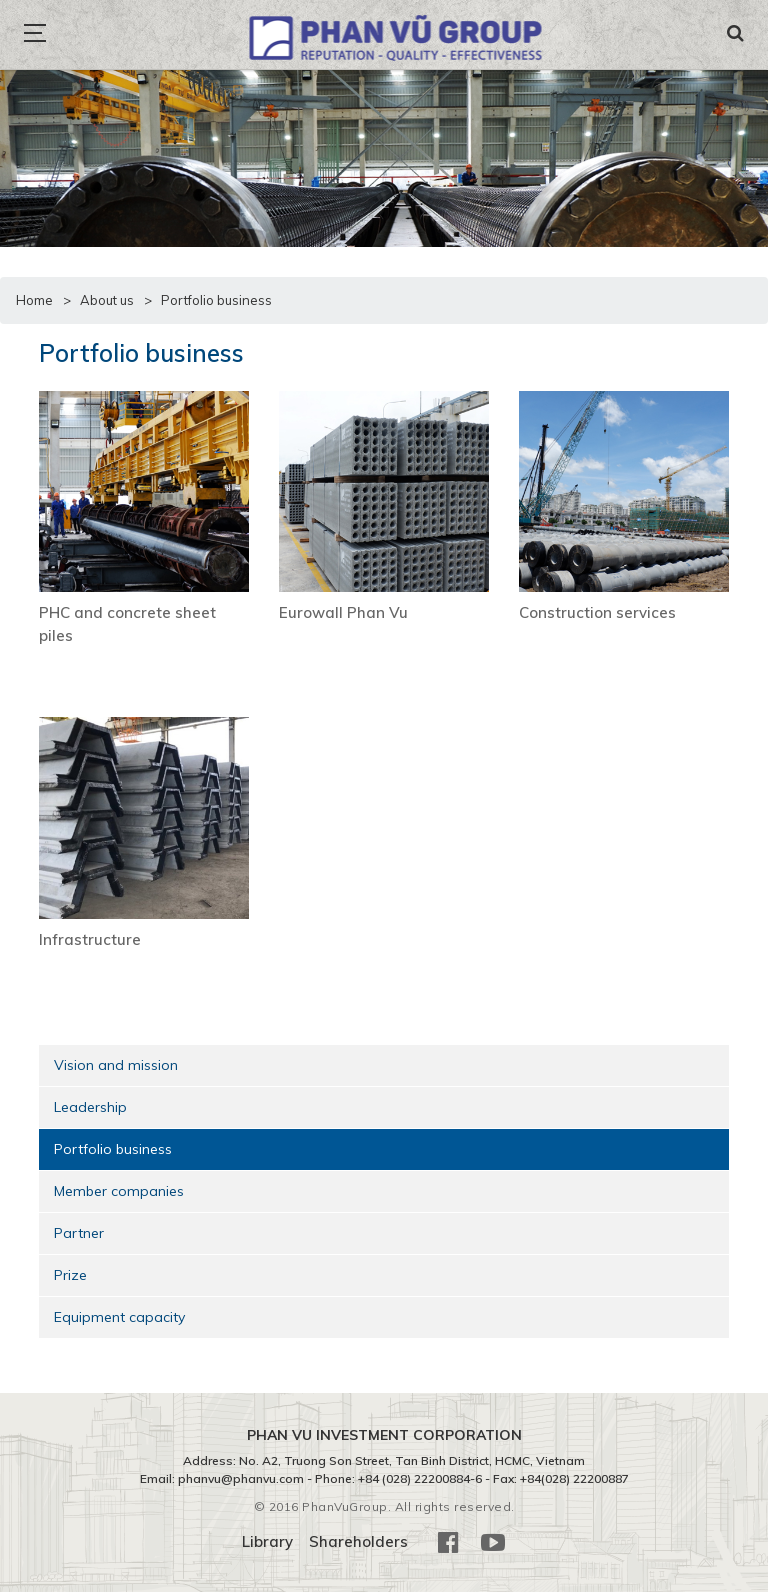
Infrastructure (90, 939)
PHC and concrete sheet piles (127, 624)
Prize (70, 1275)
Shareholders (358, 1541)
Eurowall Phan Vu (343, 612)
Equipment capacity (119, 1317)
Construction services (597, 612)
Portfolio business (113, 1149)
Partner (79, 1233)
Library (267, 1541)
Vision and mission (116, 1065)
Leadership (90, 1107)
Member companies (119, 1191)
